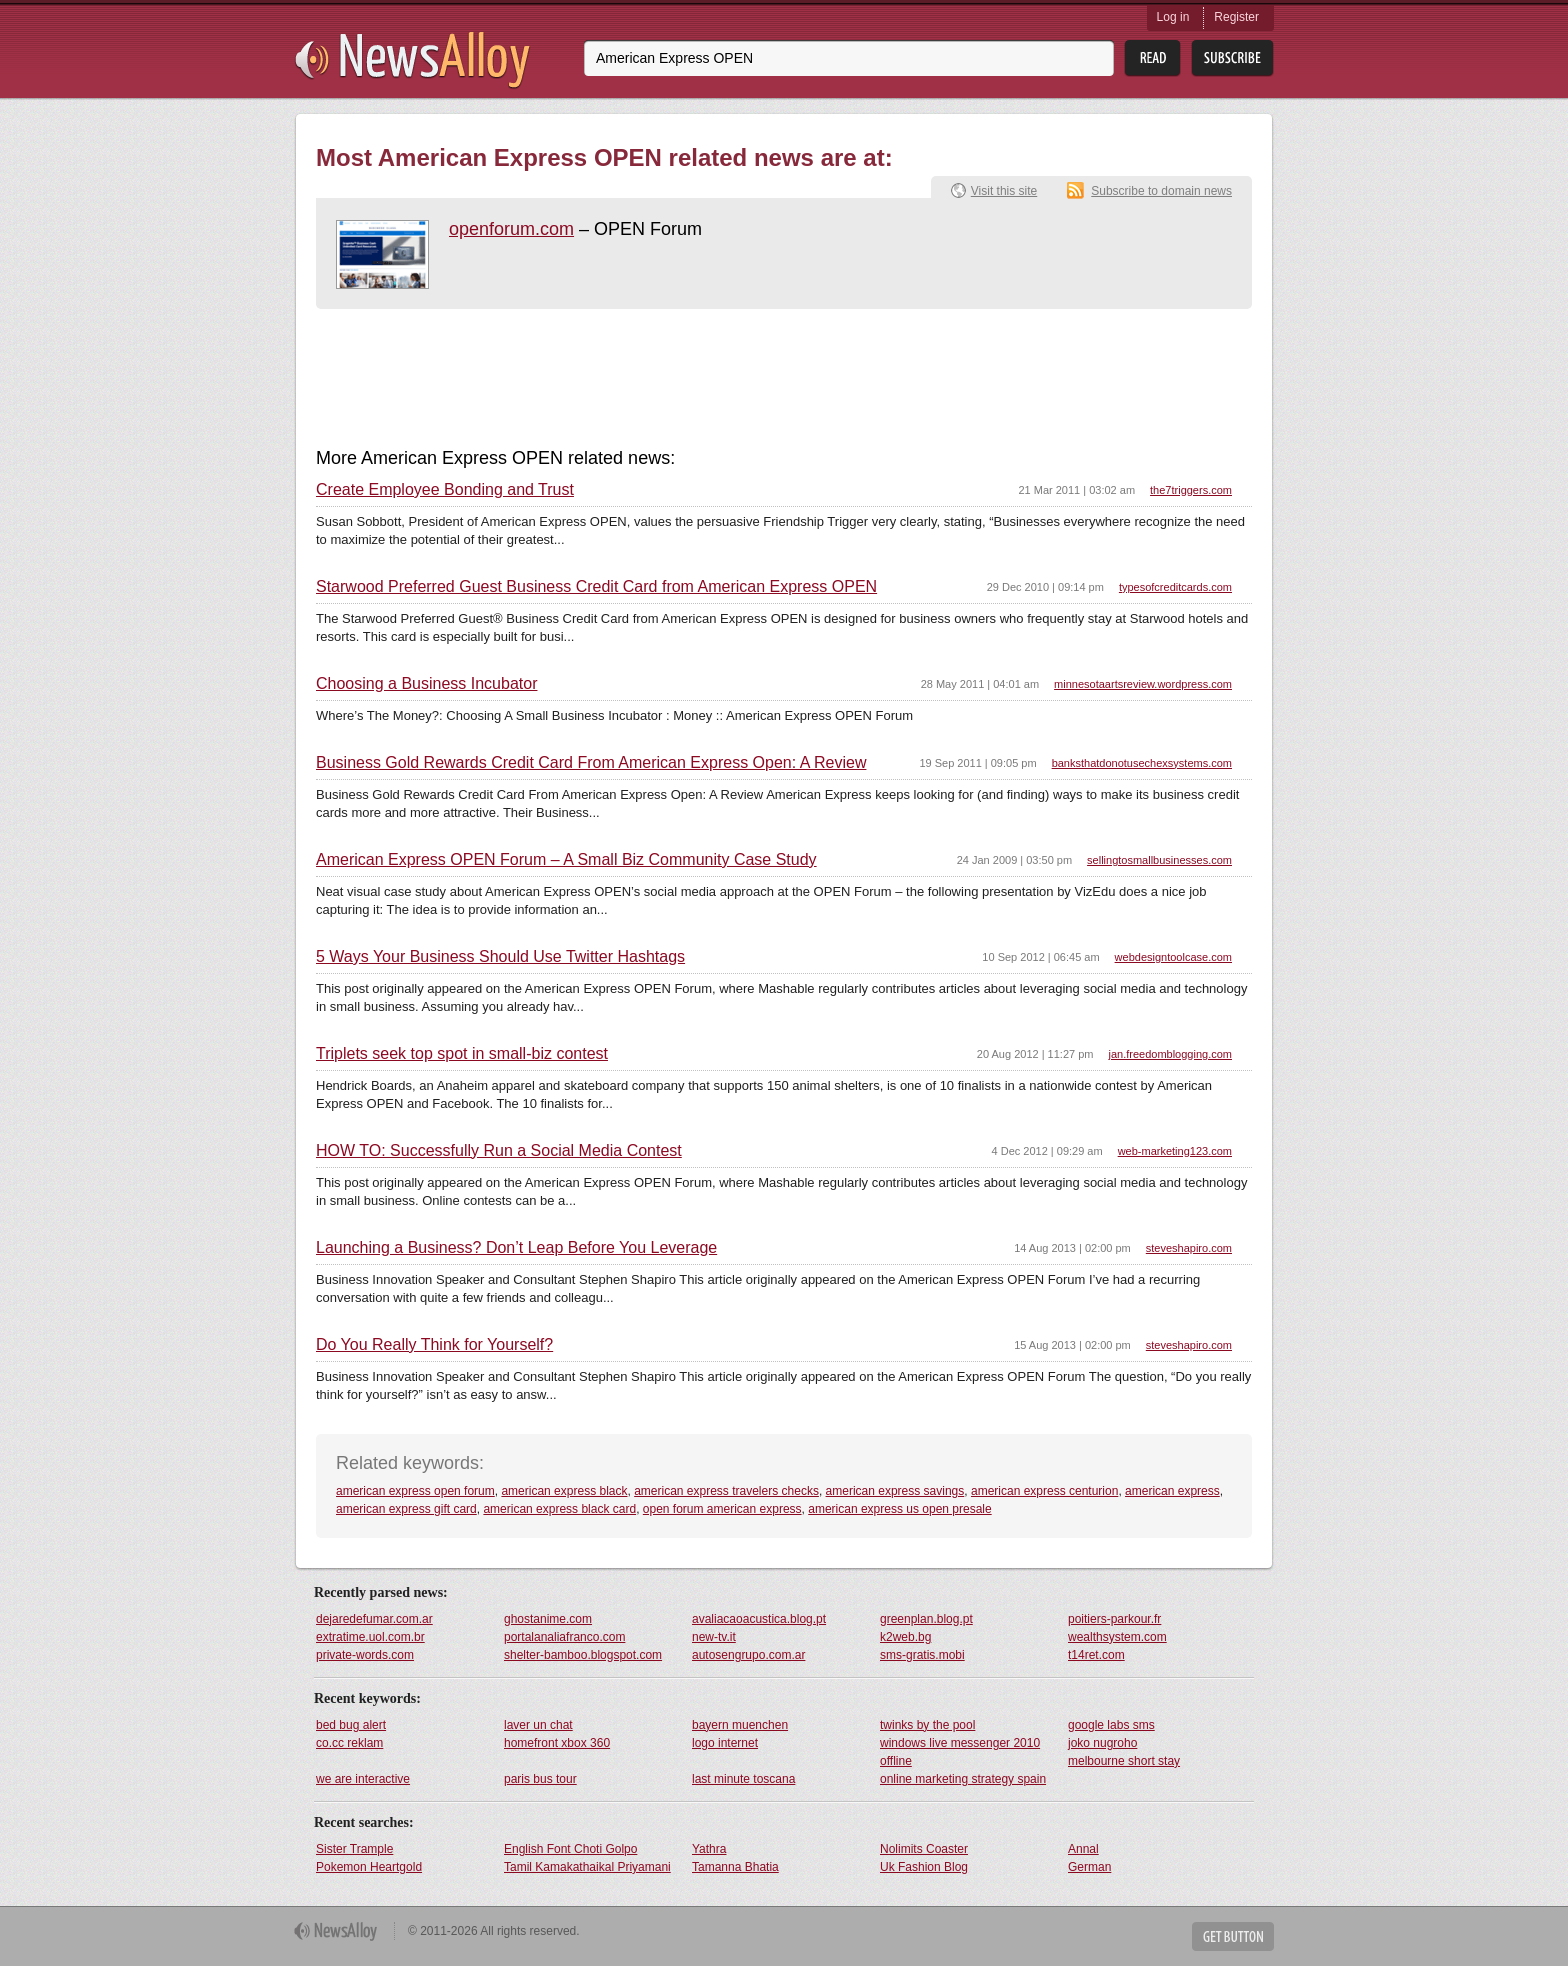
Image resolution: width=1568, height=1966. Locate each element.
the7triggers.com (1191, 490)
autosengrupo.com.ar (748, 1655)
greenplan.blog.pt (926, 1619)
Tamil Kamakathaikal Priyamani (587, 1867)
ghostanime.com (548, 1619)
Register (1236, 17)
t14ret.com (1096, 1655)
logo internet (725, 1743)
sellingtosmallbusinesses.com (1159, 860)
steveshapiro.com (1189, 1248)
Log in (1173, 17)
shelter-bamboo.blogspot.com (583, 1655)
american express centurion (1044, 1491)
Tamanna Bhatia (735, 1867)
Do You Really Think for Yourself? (434, 1345)
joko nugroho (1102, 1743)
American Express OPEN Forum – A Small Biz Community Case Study (566, 860)
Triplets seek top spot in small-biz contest (462, 1054)
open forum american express (722, 1509)
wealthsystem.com (1117, 1637)
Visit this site (1004, 191)
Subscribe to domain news (1161, 191)
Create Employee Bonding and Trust (445, 490)
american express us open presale (899, 1509)
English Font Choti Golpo (570, 1849)
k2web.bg (905, 1637)
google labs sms (1111, 1725)
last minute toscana (743, 1779)
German (1089, 1867)
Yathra (709, 1849)
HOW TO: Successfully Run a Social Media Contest (499, 1151)
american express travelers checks (726, 1491)
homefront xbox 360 (557, 1743)
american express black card (559, 1509)
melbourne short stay (1124, 1761)
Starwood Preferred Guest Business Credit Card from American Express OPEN (596, 587)
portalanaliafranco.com (564, 1637)
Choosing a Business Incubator (426, 684)
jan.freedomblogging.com (1170, 1054)
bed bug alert (351, 1725)
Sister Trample (354, 1849)
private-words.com (365, 1655)
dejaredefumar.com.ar (374, 1619)
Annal (1083, 1849)
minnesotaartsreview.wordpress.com (1143, 684)
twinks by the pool (927, 1725)
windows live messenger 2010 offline (960, 1752)
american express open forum (415, 1491)
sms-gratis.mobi (922, 1655)
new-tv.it (714, 1637)
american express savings (895, 1491)
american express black (564, 1491)
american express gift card (406, 1509)
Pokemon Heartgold (369, 1867)
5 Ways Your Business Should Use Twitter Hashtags (500, 957)
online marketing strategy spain (963, 1779)
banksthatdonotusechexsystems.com (1142, 763)
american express (1172, 1491)
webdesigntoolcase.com (1173, 957)
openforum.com (511, 229)
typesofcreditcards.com (1175, 587)
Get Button (1233, 1936)
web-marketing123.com (1175, 1151)
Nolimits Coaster (924, 1849)
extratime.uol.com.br (370, 1637)
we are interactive (363, 1779)
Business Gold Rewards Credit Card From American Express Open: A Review (591, 763)
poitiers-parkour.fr (1114, 1619)
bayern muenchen (740, 1725)
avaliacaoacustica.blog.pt (759, 1619)
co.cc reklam (349, 1743)
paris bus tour (540, 1779)
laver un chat (538, 1725)
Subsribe (1232, 58)
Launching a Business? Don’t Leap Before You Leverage (516, 1248)
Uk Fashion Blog (924, 1867)
